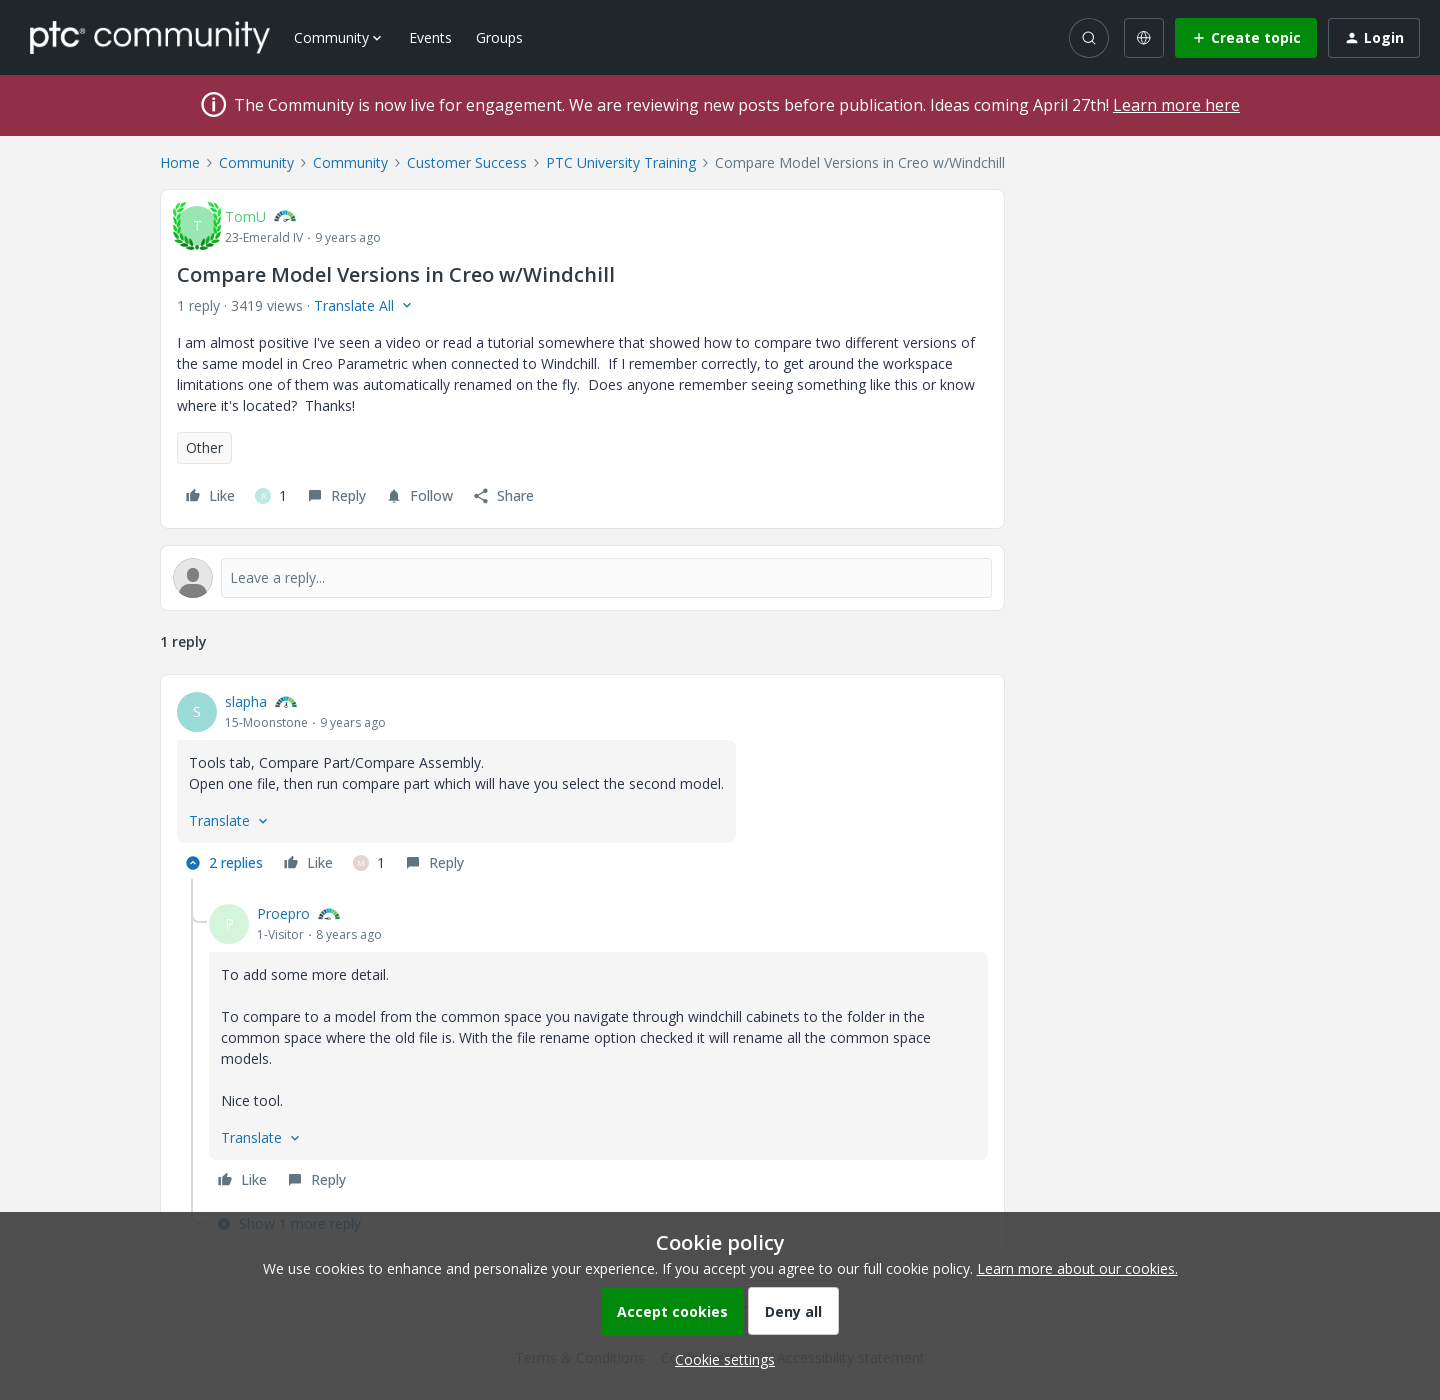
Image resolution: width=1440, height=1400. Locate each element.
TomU (245, 216)
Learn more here (1176, 105)
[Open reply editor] (582, 578)
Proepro (283, 913)
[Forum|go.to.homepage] (150, 37)
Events (430, 37)
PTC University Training (621, 162)
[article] (582, 785)
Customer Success (467, 162)
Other (204, 447)
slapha (246, 701)
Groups (499, 37)
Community (256, 162)
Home (180, 162)
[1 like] (271, 496)
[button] (1246, 38)
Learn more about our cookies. (1077, 1268)
